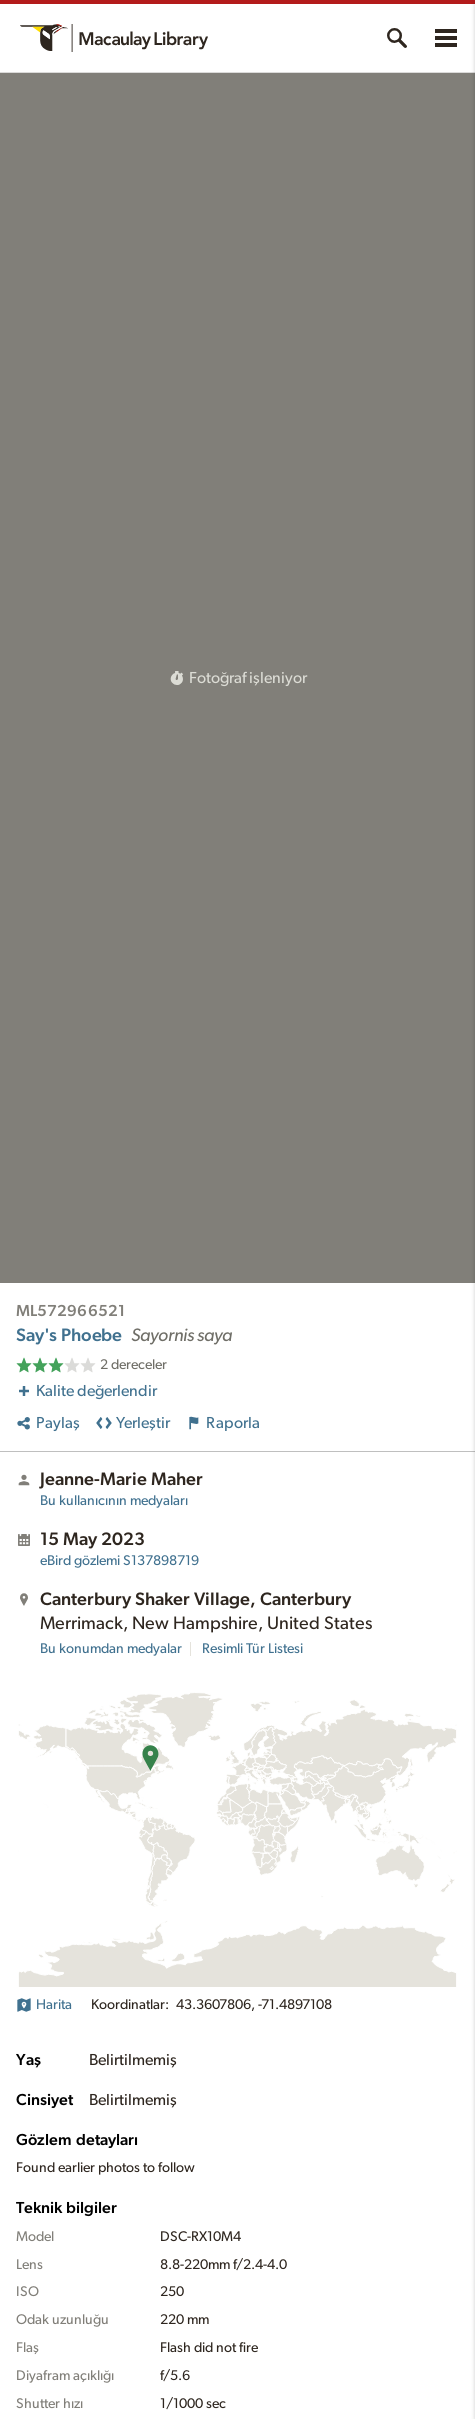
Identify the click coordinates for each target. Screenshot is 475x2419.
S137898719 (119, 1561)
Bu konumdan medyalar (111, 1649)
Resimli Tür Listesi (252, 1649)
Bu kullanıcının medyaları (114, 1501)
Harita (44, 2005)
